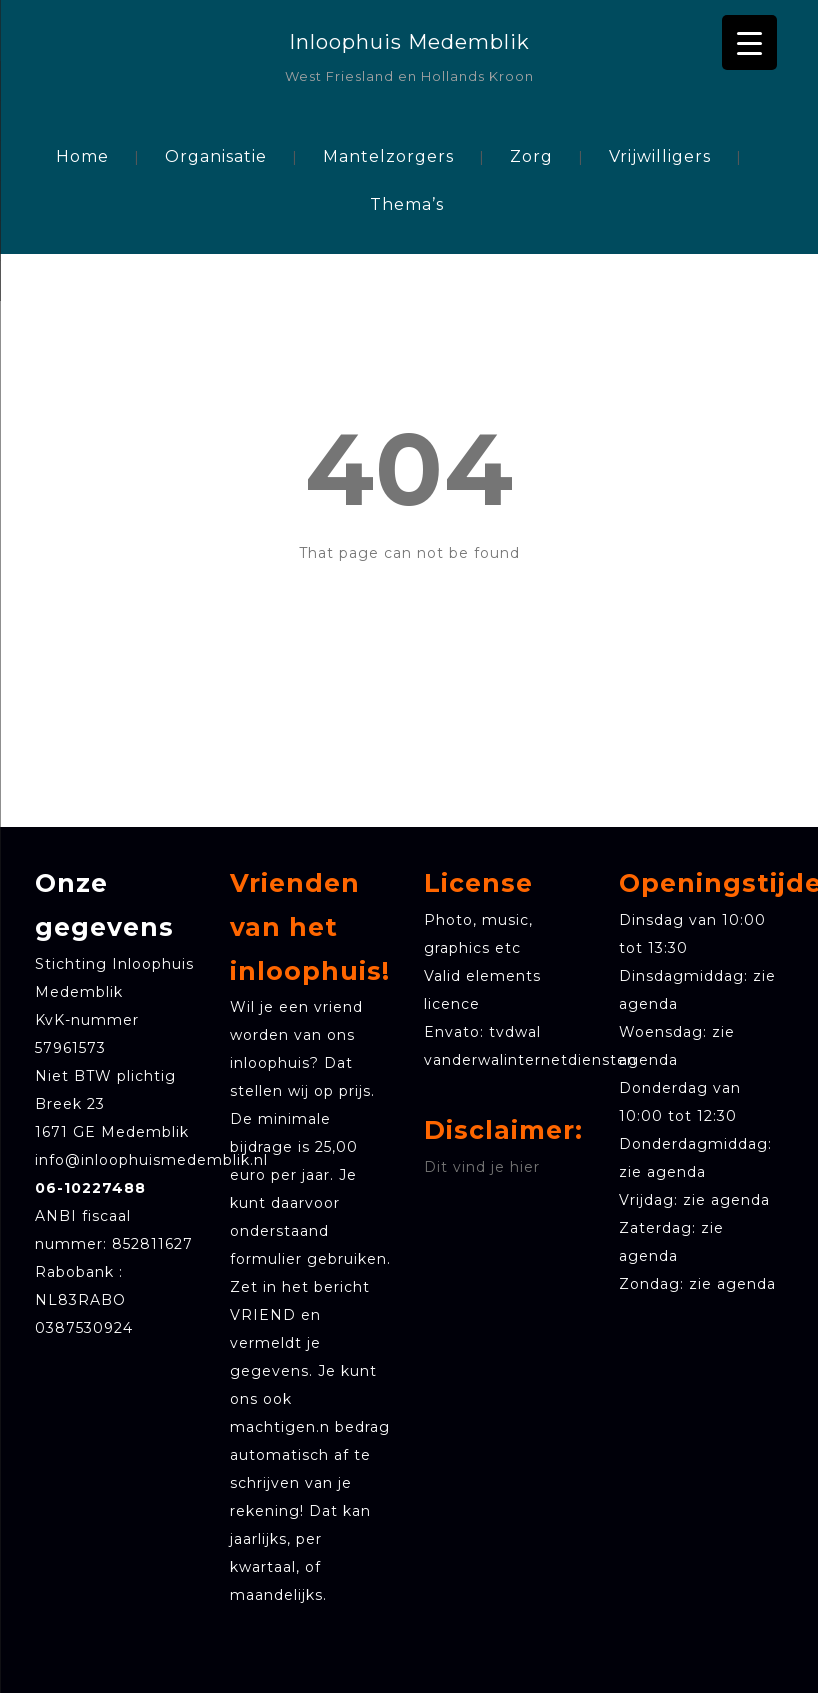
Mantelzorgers (388, 156)
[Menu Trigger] (749, 42)
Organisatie (216, 156)
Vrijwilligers (660, 156)
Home (82, 156)
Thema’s (407, 204)
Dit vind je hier (482, 1167)
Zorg (531, 156)
